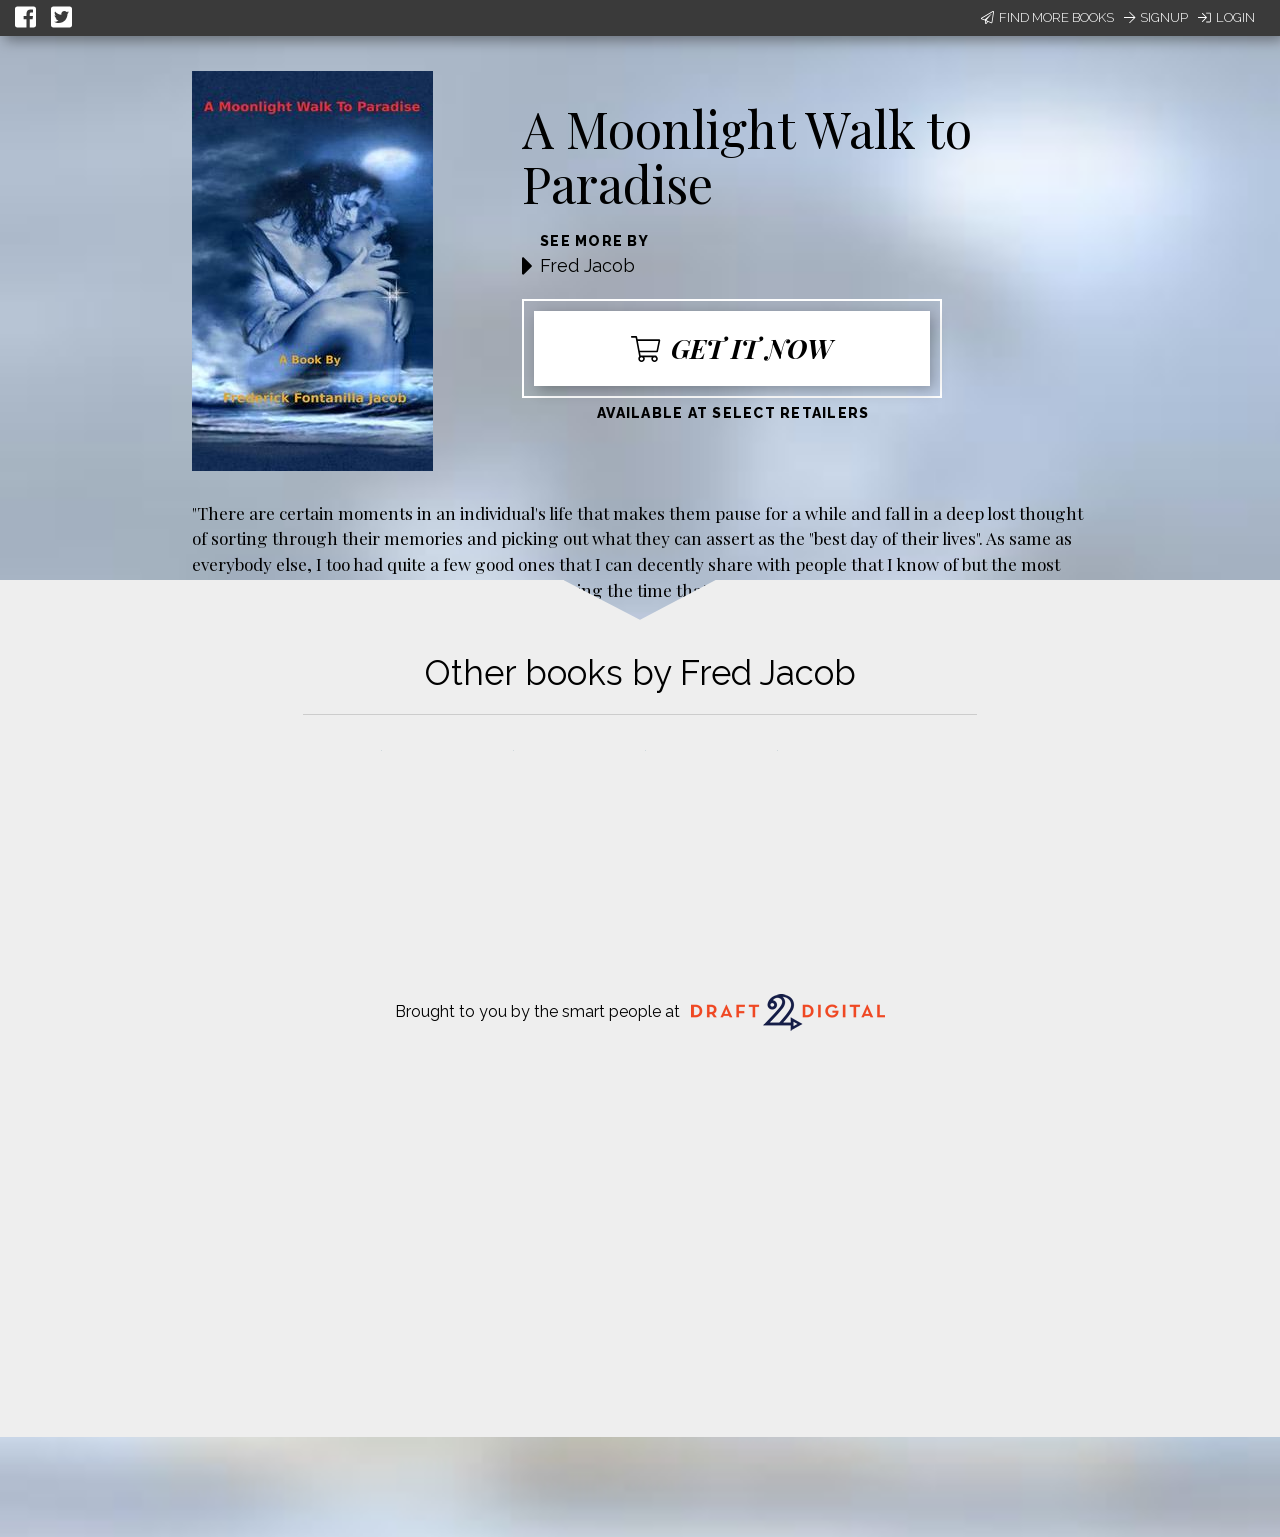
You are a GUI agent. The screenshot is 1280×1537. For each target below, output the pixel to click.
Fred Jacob (587, 265)
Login (1226, 17)
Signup (1156, 17)
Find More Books (1047, 17)
